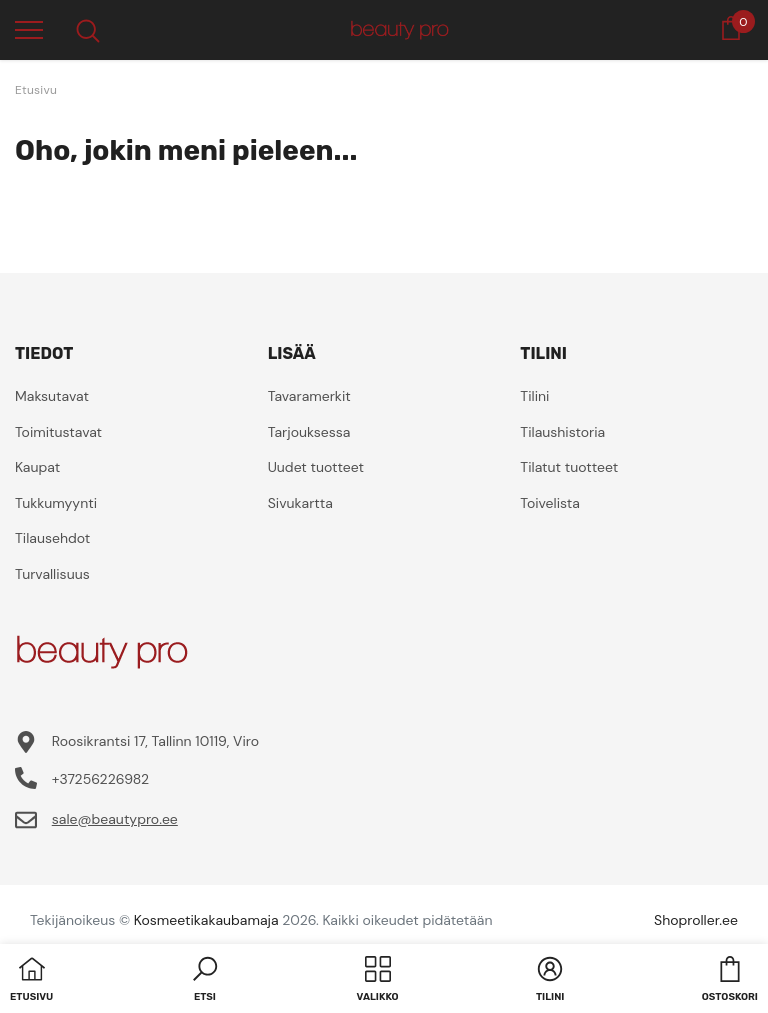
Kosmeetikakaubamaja (206, 920)
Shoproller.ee (696, 920)
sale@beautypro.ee (115, 819)
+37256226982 (100, 779)
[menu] (29, 29)
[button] (205, 981)
